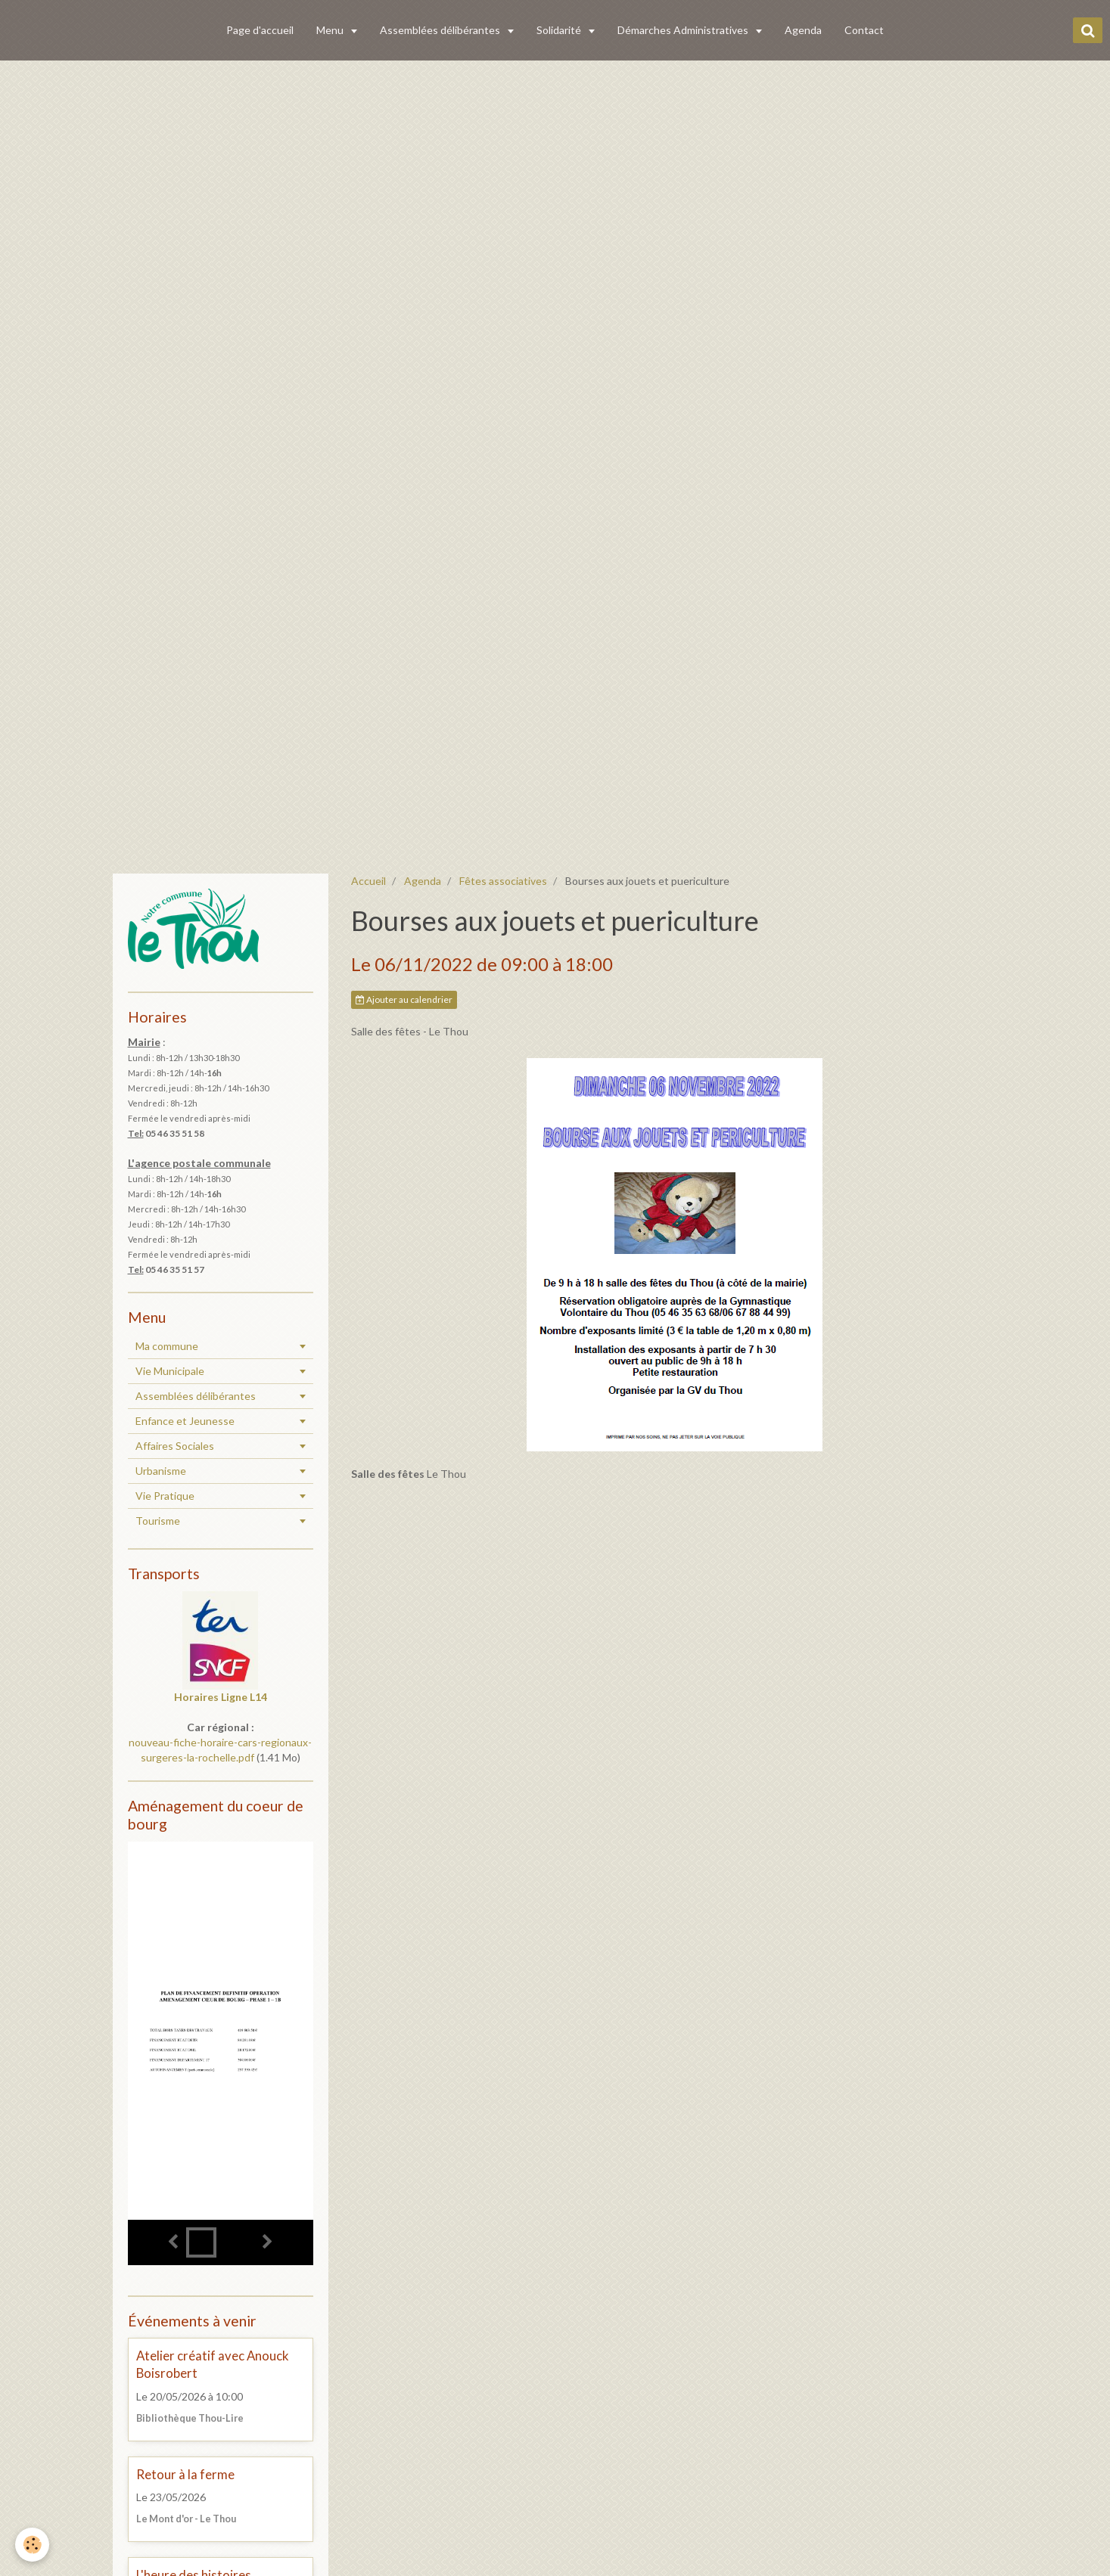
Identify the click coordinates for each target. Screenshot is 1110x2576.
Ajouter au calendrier (404, 999)
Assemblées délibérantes (441, 29)
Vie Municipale (169, 1370)
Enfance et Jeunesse (185, 1420)
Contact (864, 29)
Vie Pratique (164, 1495)
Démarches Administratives (684, 29)
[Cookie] (32, 2545)
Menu (331, 29)
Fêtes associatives (503, 880)
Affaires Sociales (174, 1445)
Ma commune (166, 1345)
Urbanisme (160, 1470)
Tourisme (157, 1520)
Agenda (803, 29)
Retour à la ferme (185, 2474)
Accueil (368, 880)
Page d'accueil (260, 29)
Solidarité (559, 29)
